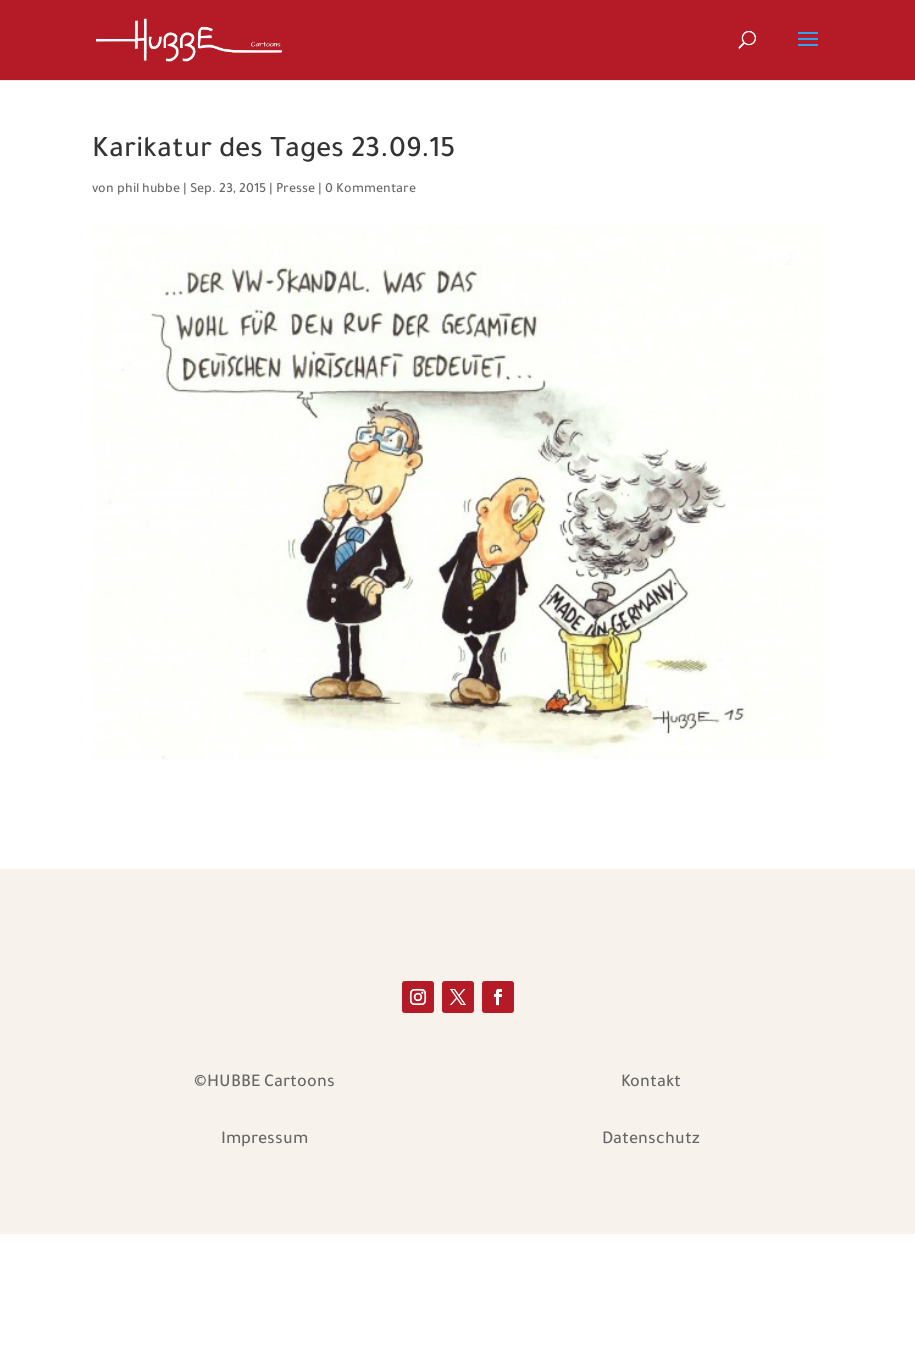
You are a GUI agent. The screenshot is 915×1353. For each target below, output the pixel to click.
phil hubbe (148, 190)
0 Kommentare (370, 190)
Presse (295, 190)
